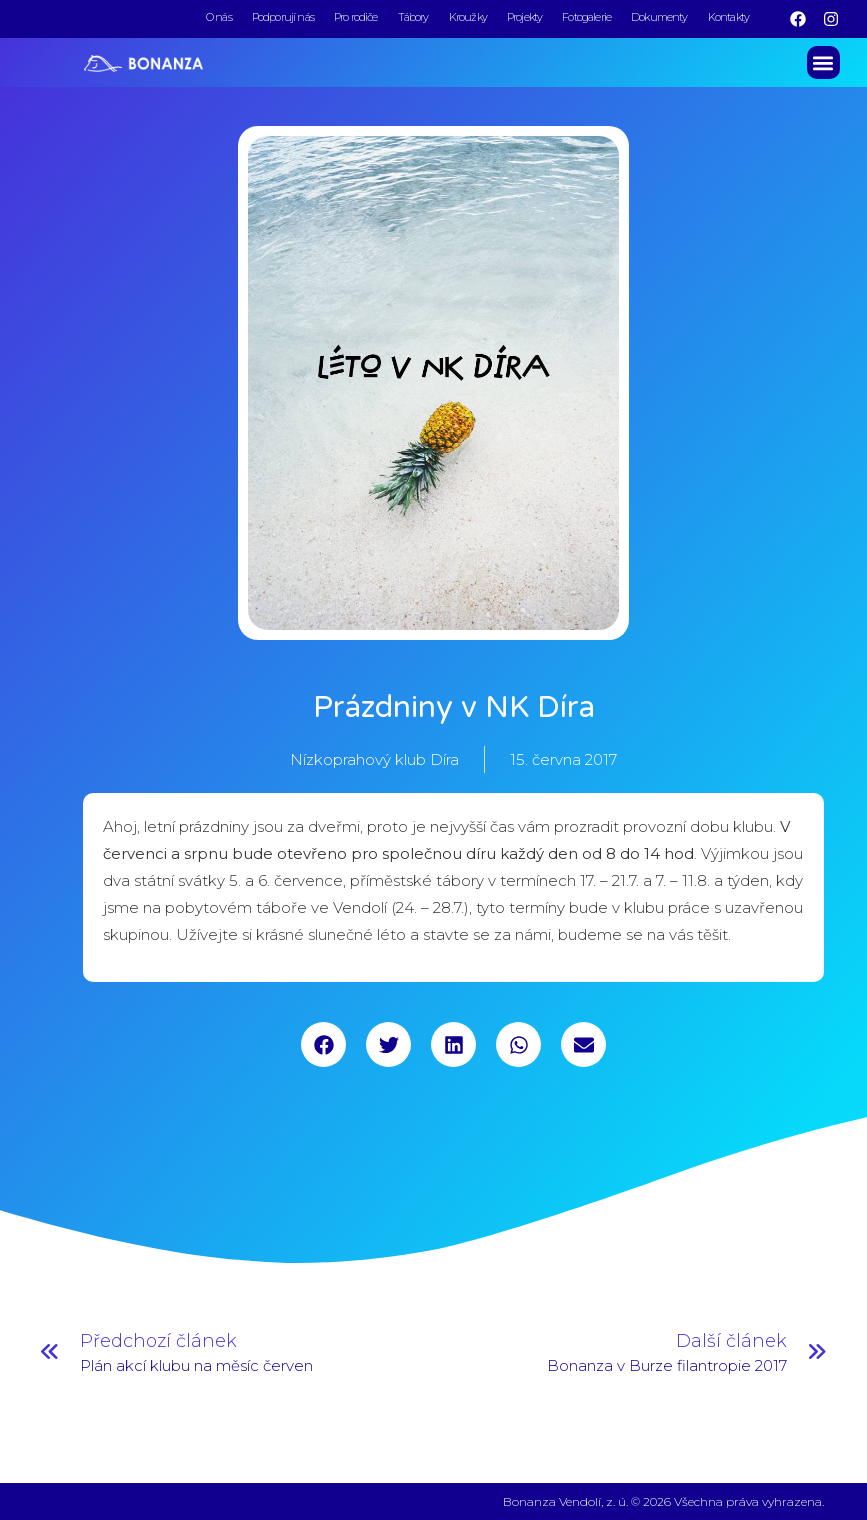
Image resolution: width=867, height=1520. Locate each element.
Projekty (524, 17)
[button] (823, 60)
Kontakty (728, 17)
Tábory (413, 17)
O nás (219, 17)
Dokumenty (659, 17)
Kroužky (468, 17)
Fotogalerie (586, 17)
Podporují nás (283, 17)
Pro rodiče (356, 17)
